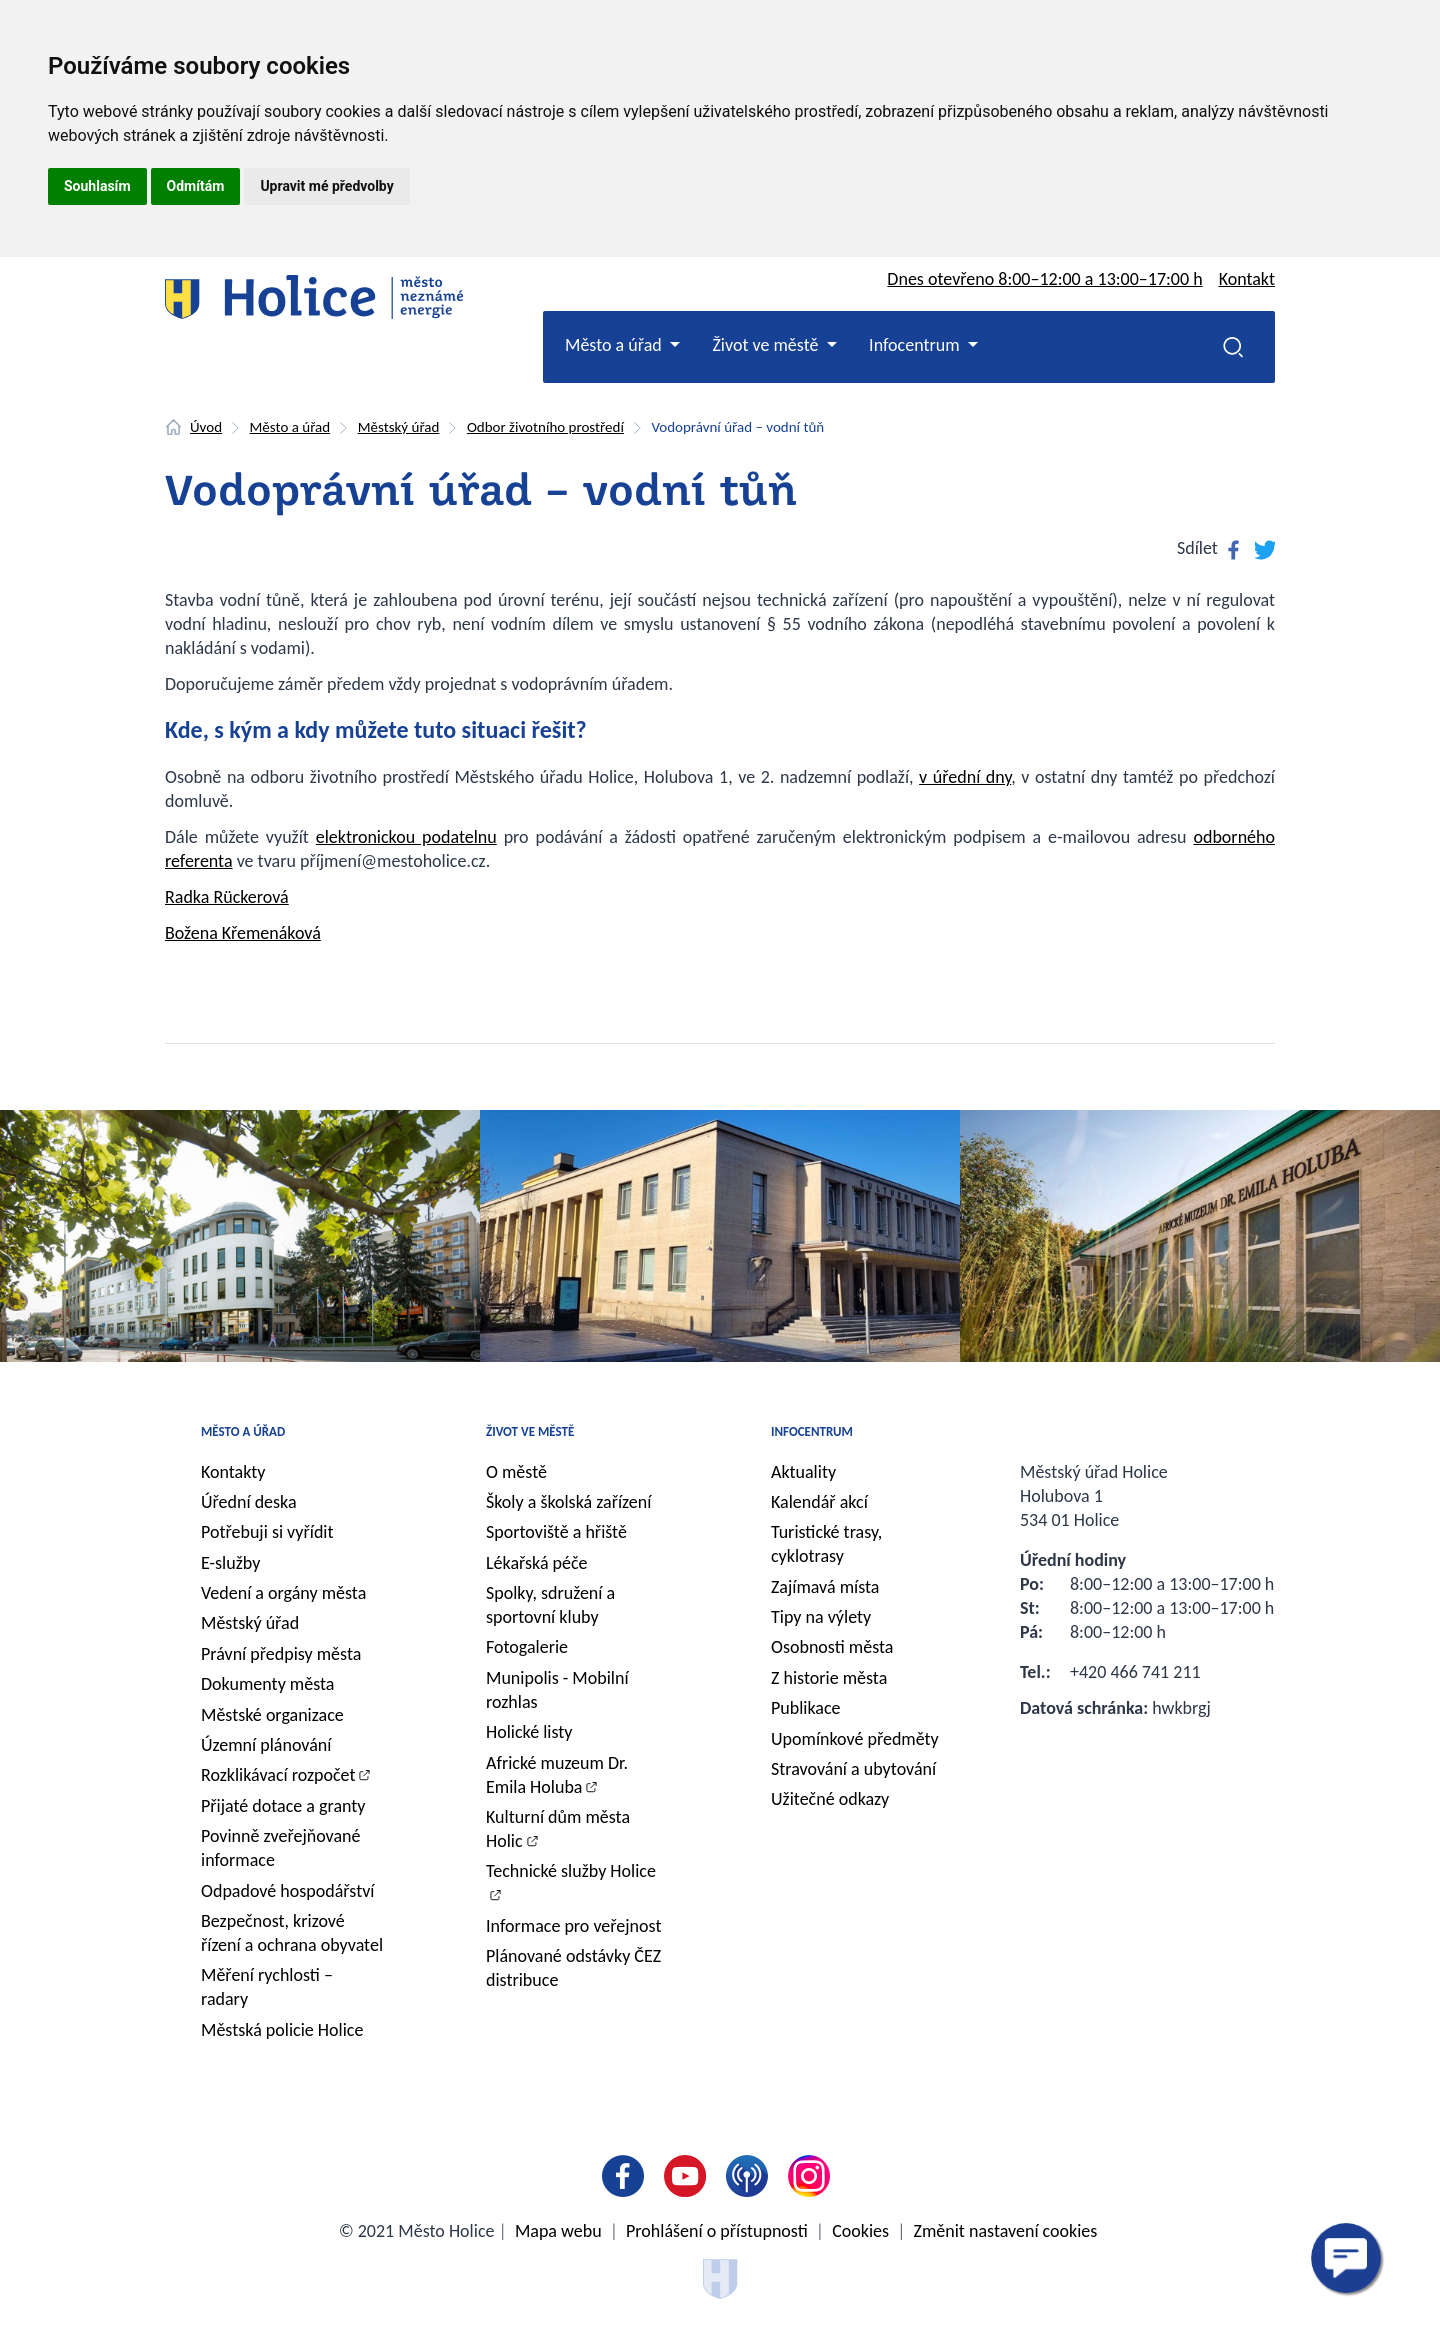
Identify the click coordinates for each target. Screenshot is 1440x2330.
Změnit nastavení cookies (1006, 2231)
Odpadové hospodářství (287, 1891)
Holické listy (529, 1732)
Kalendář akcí (819, 1502)
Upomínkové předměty (855, 1739)
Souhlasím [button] (97, 186)
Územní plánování (266, 1745)
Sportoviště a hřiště (556, 1532)
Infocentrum (812, 1431)
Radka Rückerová (227, 897)
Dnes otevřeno (1044, 279)
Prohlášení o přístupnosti (717, 2231)
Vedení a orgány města (283, 1593)
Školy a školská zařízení (568, 1502)
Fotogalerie (527, 1647)
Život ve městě (530, 1431)
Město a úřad (290, 427)
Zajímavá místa (825, 1587)
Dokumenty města (267, 1684)
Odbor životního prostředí (545, 427)
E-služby (230, 1563)
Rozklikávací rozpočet (278, 1775)
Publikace (806, 1708)
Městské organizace (272, 1715)
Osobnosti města (832, 1647)
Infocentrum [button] (916, 345)
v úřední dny (965, 777)
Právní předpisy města (281, 1654)
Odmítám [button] (196, 186)
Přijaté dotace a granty (283, 1806)
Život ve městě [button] (767, 345)
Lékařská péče (537, 1563)
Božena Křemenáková (243, 933)
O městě (516, 1472)
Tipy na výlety (821, 1617)
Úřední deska (249, 1502)
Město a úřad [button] (615, 345)
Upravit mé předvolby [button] (326, 186)
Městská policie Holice (282, 2030)
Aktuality (803, 1472)
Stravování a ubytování (853, 1769)
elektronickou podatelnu (406, 837)
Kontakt (1247, 279)
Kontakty (233, 1472)
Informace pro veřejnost (573, 1926)
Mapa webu (558, 2231)
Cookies (860, 2231)
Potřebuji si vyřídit (267, 1532)
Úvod (206, 427)
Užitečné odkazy (830, 1799)
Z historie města (829, 1678)
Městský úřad (399, 427)
